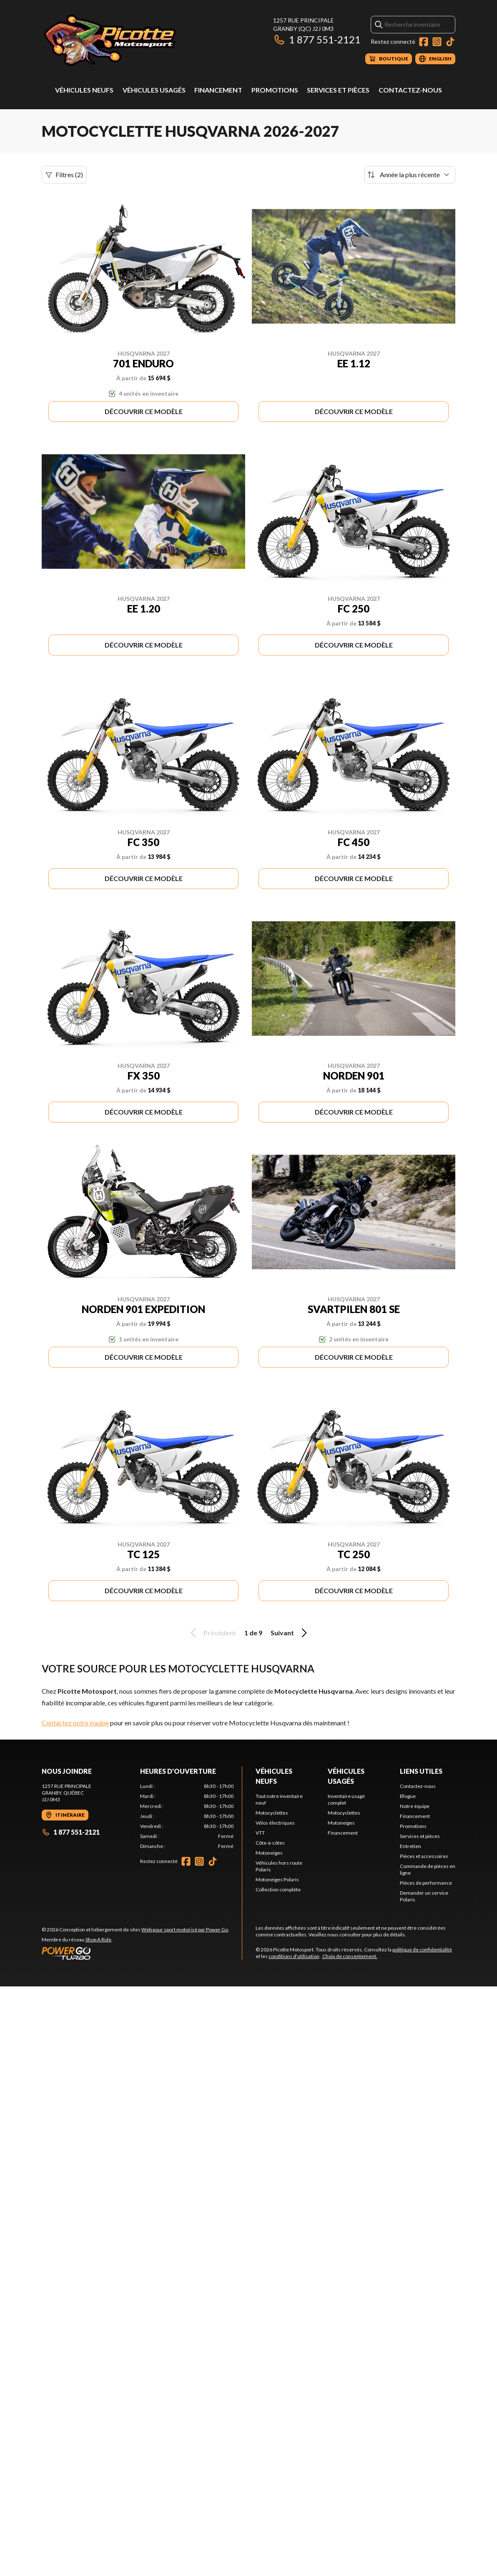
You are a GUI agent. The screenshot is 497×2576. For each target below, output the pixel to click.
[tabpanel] (186, 1816)
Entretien (410, 1846)
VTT (260, 1833)
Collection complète (278, 1889)
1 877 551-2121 (317, 39)
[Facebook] (424, 42)
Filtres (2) (64, 175)
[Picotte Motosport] (146, 40)
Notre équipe (414, 1806)
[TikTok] (450, 42)
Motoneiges (269, 1853)
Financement (218, 90)
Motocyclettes (272, 1813)
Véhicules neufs (84, 90)
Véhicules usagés (154, 90)
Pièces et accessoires (424, 1856)
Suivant (290, 1633)
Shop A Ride (98, 1939)
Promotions (274, 90)
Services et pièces (338, 90)
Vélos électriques (275, 1823)
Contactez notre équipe (75, 1723)
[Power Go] (135, 1953)
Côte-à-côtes (270, 1843)
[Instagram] (437, 42)
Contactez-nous (410, 90)
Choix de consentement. (349, 1956)
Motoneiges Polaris (277, 1879)
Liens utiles (421, 1771)
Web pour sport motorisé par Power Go (184, 1929)
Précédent (212, 1633)
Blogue (408, 1796)
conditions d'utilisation (294, 1956)
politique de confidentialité (422, 1949)
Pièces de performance (426, 1883)
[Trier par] (409, 174)
